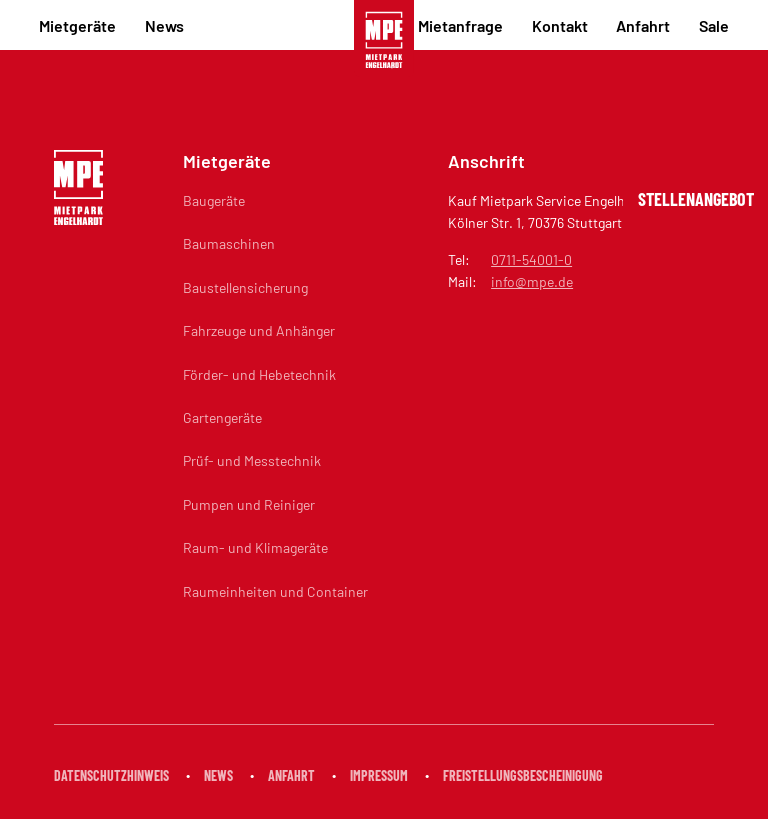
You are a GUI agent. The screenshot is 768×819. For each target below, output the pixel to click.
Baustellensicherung (245, 287)
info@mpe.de (532, 281)
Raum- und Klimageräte (255, 547)
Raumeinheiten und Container (275, 591)
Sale (714, 25)
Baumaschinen (229, 243)
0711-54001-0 (531, 259)
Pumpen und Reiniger (249, 504)
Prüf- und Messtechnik (252, 460)
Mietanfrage (460, 25)
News (164, 25)
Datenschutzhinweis (111, 775)
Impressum (379, 775)
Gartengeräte (222, 417)
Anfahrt (643, 25)
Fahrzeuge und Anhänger (259, 330)
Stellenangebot (696, 199)
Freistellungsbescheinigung (523, 775)
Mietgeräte (77, 25)
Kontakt (560, 25)
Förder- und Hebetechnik (259, 374)
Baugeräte (214, 200)
